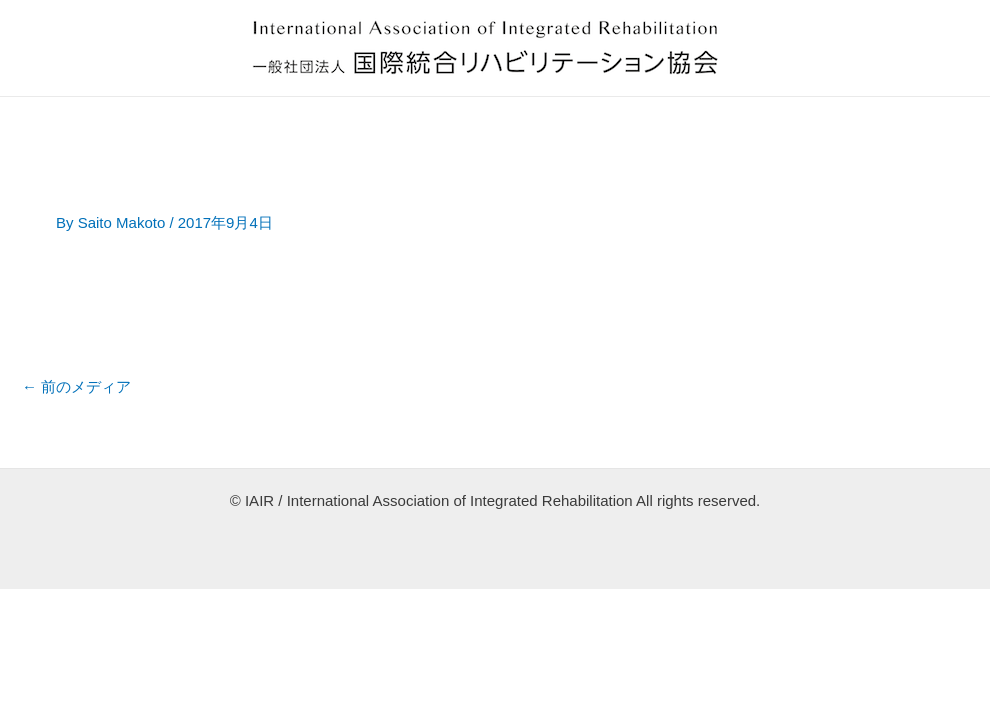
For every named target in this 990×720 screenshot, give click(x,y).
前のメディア (76, 386)
